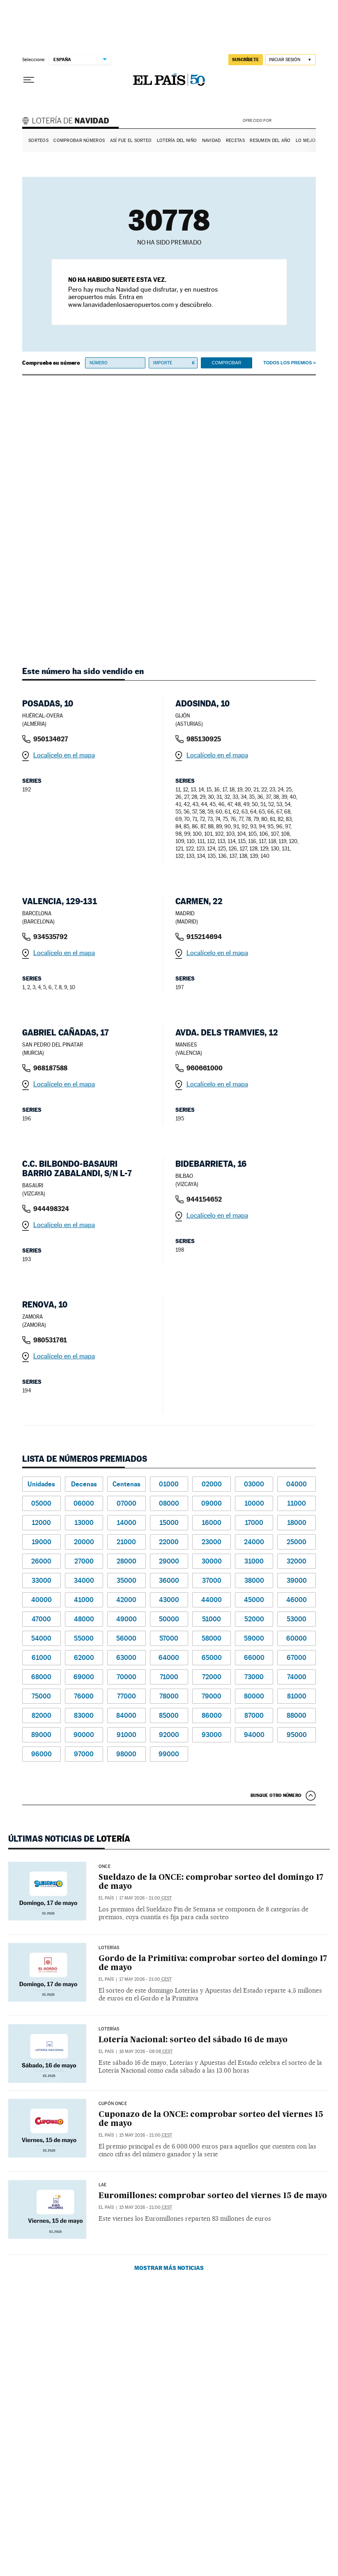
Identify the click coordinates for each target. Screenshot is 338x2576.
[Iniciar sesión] (290, 59)
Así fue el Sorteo (131, 140)
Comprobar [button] (226, 362)
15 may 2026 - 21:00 (145, 2135)
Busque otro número (276, 1795)
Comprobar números (79, 140)
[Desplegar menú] (28, 80)
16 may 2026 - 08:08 (145, 2051)
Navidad (211, 140)
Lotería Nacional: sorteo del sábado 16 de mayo (193, 2040)
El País (106, 1898)
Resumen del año (270, 140)
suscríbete (245, 59)
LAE (103, 2185)
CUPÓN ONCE (113, 2103)
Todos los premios (287, 362)
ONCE (104, 1866)
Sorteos (38, 140)
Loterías (109, 1947)
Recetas (235, 140)
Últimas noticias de (69, 1839)
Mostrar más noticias (169, 2267)
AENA (294, 120)
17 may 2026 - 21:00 (145, 1898)
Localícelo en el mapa (64, 755)
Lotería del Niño (177, 140)
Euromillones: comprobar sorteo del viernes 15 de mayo (213, 2196)
